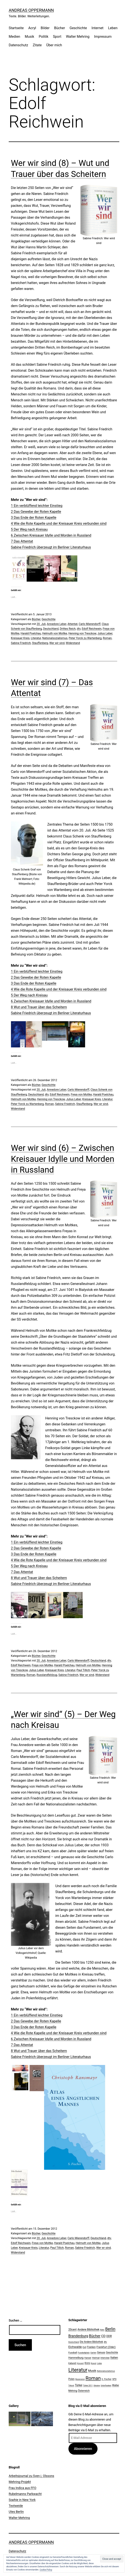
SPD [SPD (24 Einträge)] (114, 2379)
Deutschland (51, 628)
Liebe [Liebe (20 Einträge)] (99, 2363)
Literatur (36, 638)
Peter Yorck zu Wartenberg (85, 638)
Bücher (59, 28)
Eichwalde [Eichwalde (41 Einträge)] (75, 2347)
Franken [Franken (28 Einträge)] (91, 2347)
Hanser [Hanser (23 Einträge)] (87, 2357)
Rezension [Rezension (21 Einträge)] (80, 2379)
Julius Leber (105, 633)
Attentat (72, 624)
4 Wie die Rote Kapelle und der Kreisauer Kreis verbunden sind (59, 523)
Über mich (54, 45)
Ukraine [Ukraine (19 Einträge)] (97, 2385)
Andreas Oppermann (31, 10)
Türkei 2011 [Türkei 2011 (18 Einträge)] (88, 2385)
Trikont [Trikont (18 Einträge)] (71, 2385)
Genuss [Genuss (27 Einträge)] (101, 2352)
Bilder (45, 28)
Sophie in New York (22, 2500)
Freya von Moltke (81, 1094)
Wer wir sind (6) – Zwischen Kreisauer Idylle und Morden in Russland (62, 1159)
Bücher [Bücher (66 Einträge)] (94, 2336)
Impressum (103, 36)
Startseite (16, 28)
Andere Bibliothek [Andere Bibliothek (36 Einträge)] (88, 2329)
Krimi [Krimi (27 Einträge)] (87, 2363)
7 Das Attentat (22, 541)
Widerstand (73, 643)
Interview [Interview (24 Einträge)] (105, 2357)
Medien (14, 36)
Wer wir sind (56, 643)
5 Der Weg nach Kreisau (29, 529)
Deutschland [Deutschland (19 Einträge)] (73, 2342)
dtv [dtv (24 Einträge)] (105, 2342)
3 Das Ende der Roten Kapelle (33, 517)
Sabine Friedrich (21, 643)
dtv (78, 628)
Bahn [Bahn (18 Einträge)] (102, 2330)
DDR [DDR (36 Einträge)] (109, 2336)
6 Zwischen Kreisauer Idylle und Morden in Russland (51, 535)
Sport (57, 36)
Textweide (16, 2506)
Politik (43, 36)
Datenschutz (18, 45)
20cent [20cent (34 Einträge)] (72, 2329)
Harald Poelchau (31, 633)
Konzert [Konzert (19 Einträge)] (80, 2363)
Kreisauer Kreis (20, 638)
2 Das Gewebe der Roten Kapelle (36, 511)
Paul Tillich (83, 1670)
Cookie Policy (46, 2569)
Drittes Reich (68, 628)
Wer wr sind (101, 1104)
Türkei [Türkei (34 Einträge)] (78, 2385)
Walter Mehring (78, 36)
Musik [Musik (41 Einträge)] (92, 2370)
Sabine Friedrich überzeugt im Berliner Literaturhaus (51, 547)
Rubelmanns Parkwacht (25, 2494)
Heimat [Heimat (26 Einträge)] (96, 2357)
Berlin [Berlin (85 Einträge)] (110, 2329)
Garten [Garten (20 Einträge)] (93, 2352)
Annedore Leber (56, 624)
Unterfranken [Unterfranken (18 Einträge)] (106, 2385)
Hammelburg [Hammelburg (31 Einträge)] (76, 2357)
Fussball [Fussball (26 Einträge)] (72, 2352)
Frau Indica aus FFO (22, 2488)
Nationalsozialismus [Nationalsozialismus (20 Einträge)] (106, 2371)
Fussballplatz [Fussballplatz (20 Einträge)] (84, 2352)
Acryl (32, 28)
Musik (29, 36)
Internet (97, 28)
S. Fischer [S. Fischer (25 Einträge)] (106, 2379)
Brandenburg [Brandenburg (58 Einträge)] (78, 2336)
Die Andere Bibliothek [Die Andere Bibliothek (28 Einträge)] (91, 2341)
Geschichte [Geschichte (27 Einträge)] (112, 2352)
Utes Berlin (16, 2511)
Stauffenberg (40, 643)
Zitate (37, 45)
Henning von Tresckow (82, 633)
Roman (107, 638)
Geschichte (78, 28)
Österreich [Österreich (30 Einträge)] (84, 2390)
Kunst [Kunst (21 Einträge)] (93, 2363)
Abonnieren (83, 2449)
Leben (112, 28)
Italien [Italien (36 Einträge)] (114, 2357)
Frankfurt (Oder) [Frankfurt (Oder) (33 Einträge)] (106, 2347)
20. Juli (41, 624)
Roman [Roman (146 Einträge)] (93, 2378)
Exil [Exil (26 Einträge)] (84, 2347)
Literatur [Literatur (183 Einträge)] (77, 2370)
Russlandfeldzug (47, 1675)
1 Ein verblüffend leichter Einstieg (37, 506)
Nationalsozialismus (55, 638)
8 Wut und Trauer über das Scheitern (39, 1007)
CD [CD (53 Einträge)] (103, 2336)
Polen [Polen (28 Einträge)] (71, 2379)
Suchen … (15, 2320)
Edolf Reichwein (91, 628)
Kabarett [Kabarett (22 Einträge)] (72, 2363)
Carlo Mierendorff (89, 624)
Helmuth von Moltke (54, 633)
